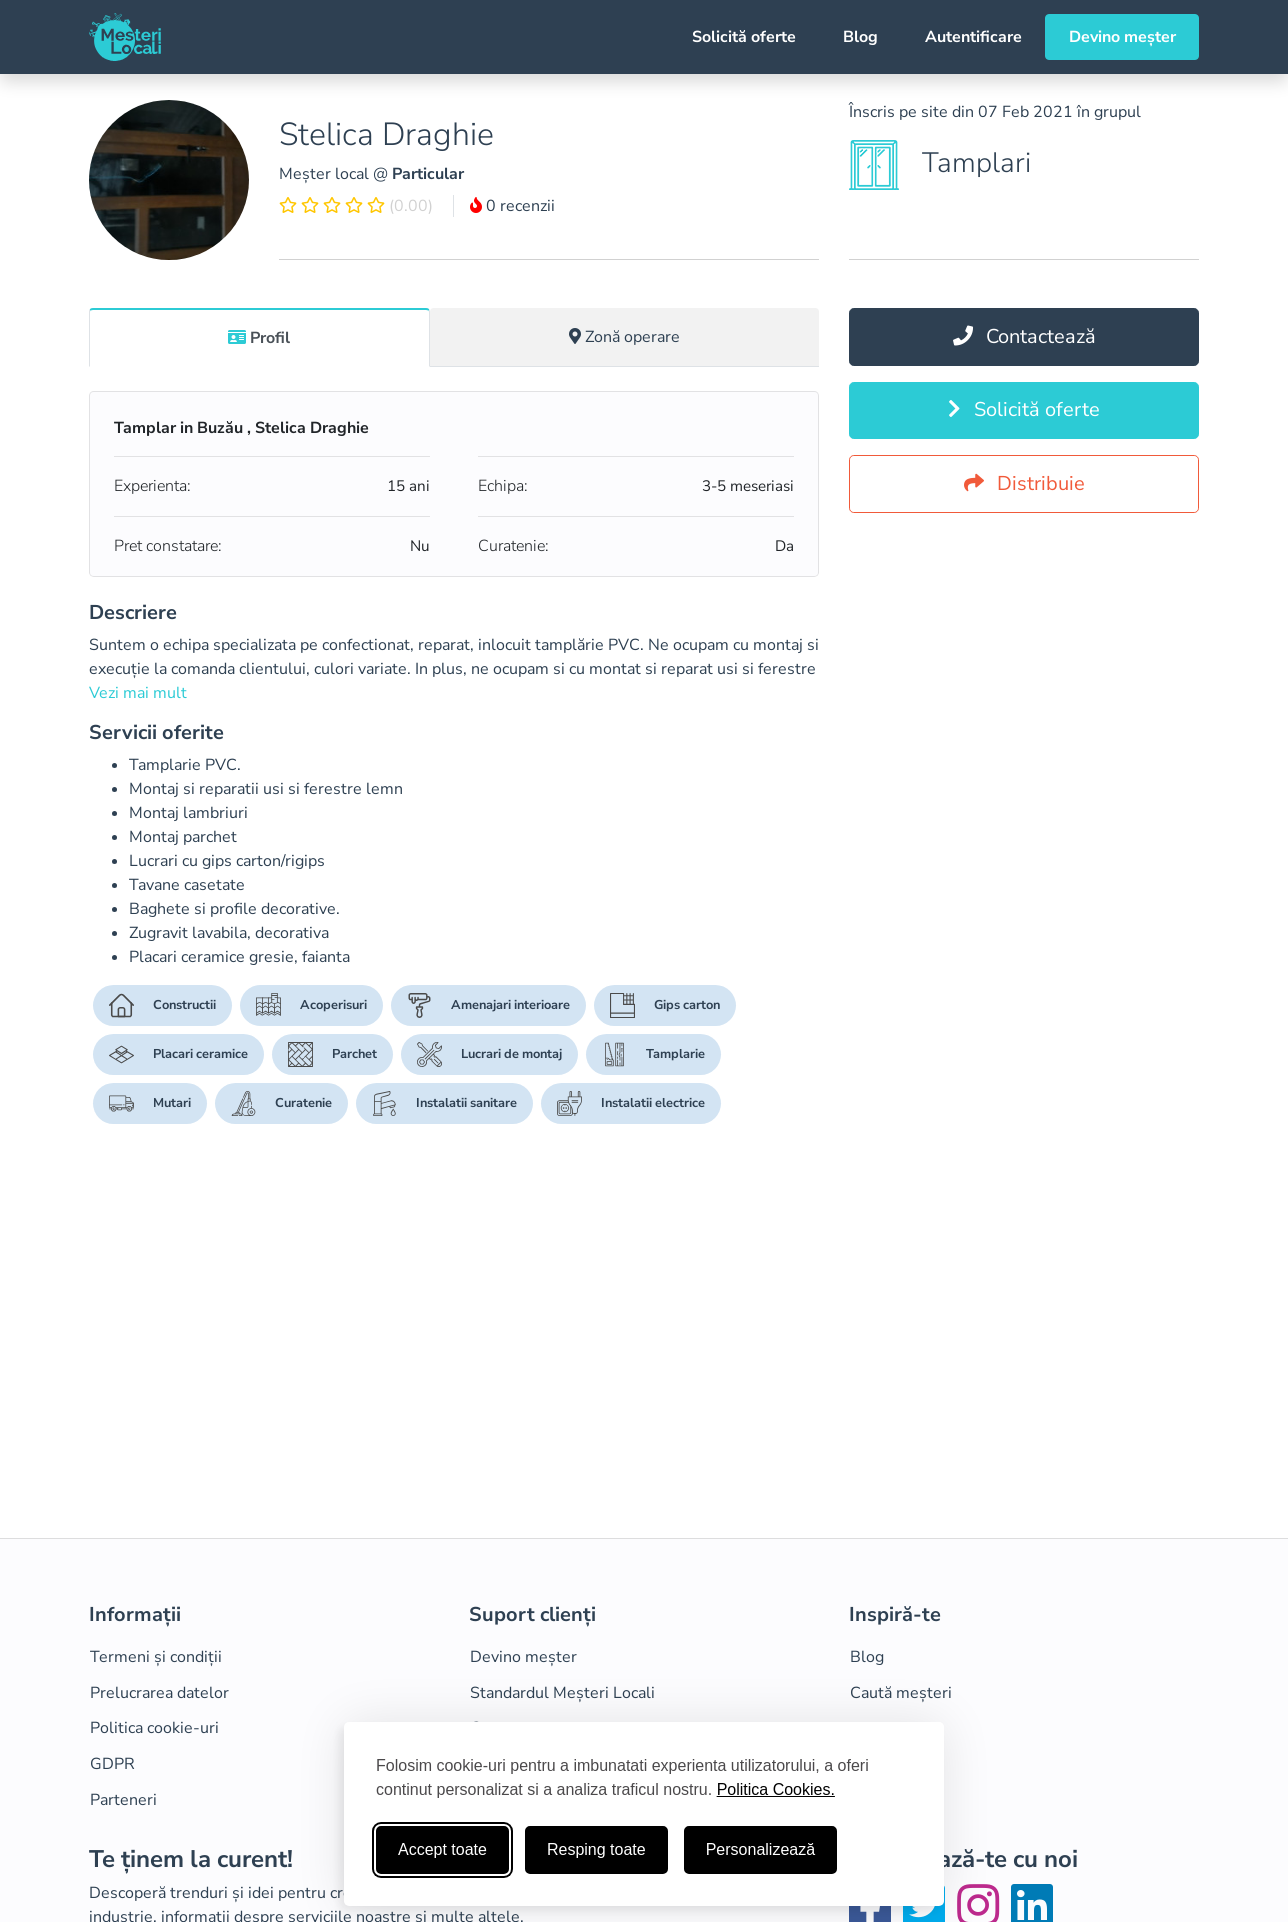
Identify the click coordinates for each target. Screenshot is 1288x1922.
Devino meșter (1122, 37)
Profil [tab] (259, 338)
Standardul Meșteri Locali (562, 1693)
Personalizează (760, 1849)
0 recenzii (512, 206)
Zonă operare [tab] (624, 337)
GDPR (112, 1764)
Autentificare (973, 37)
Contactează (1024, 336)
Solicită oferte (744, 37)
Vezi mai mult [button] (138, 693)
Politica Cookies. (776, 1789)
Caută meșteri (901, 1693)
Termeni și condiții (156, 1657)
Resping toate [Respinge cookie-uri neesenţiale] (596, 1849)
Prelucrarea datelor (159, 1693)
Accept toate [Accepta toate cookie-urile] (442, 1849)
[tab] (259, 337)
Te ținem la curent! (191, 1859)
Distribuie (1024, 483)
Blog (860, 37)
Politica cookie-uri (154, 1728)
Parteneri (123, 1800)
